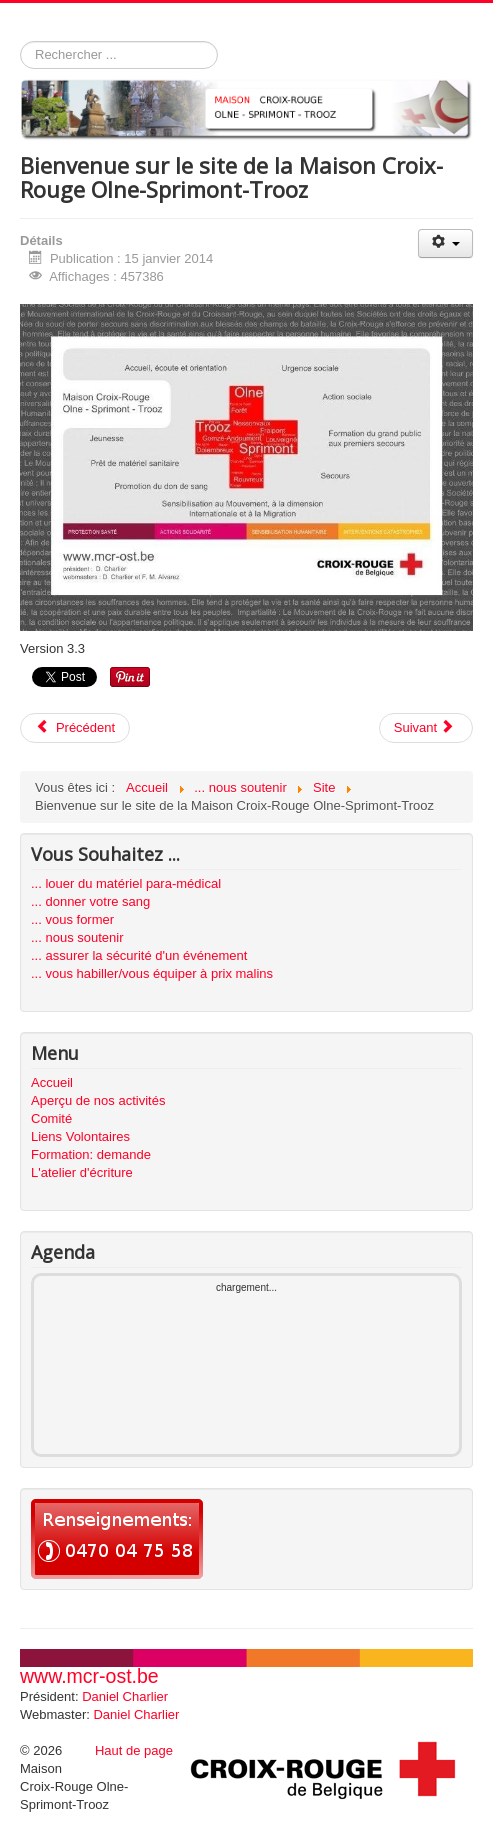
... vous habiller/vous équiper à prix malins (152, 973)
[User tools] (445, 243)
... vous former (72, 919)
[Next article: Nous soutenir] (426, 728)
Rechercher (20, 41)
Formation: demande (91, 1154)
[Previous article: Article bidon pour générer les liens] (75, 728)
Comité (51, 1118)
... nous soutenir (77, 937)
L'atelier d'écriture (82, 1172)
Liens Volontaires (80, 1136)
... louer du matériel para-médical (126, 883)
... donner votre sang (90, 901)
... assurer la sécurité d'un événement (139, 955)
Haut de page (134, 1750)
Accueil (52, 1082)
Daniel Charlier (125, 1696)
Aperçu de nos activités (98, 1100)
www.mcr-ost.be (89, 1676)
